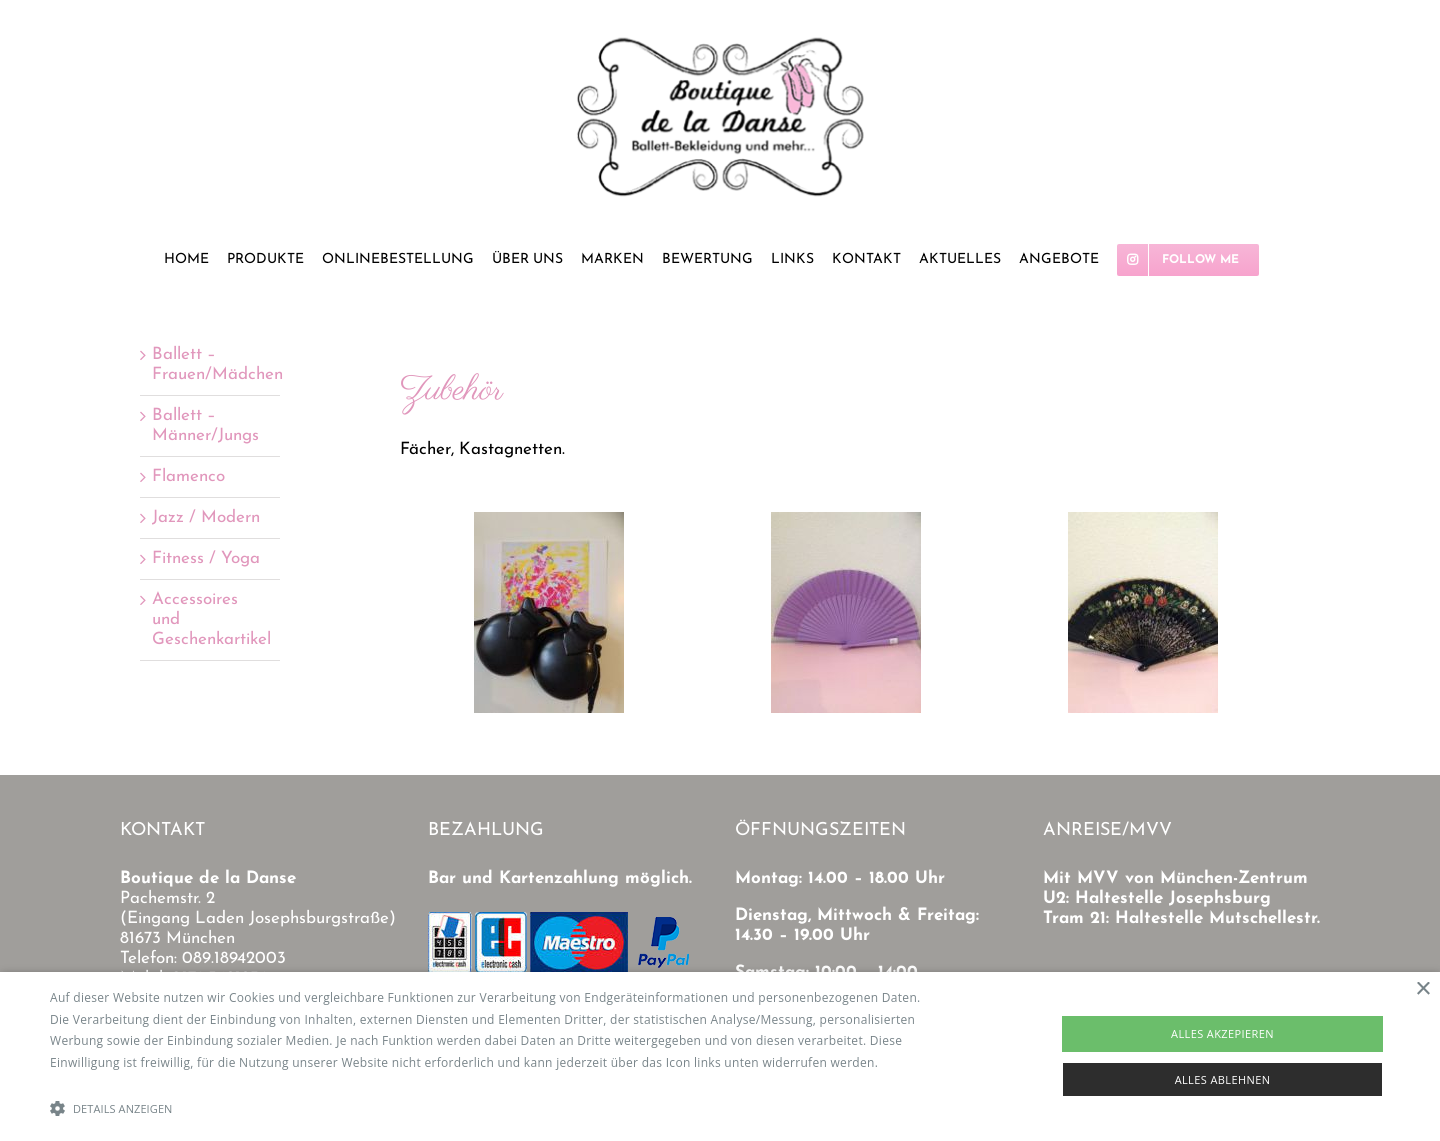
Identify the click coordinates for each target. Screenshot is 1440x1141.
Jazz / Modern (206, 517)
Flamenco (188, 476)
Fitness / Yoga (206, 558)
